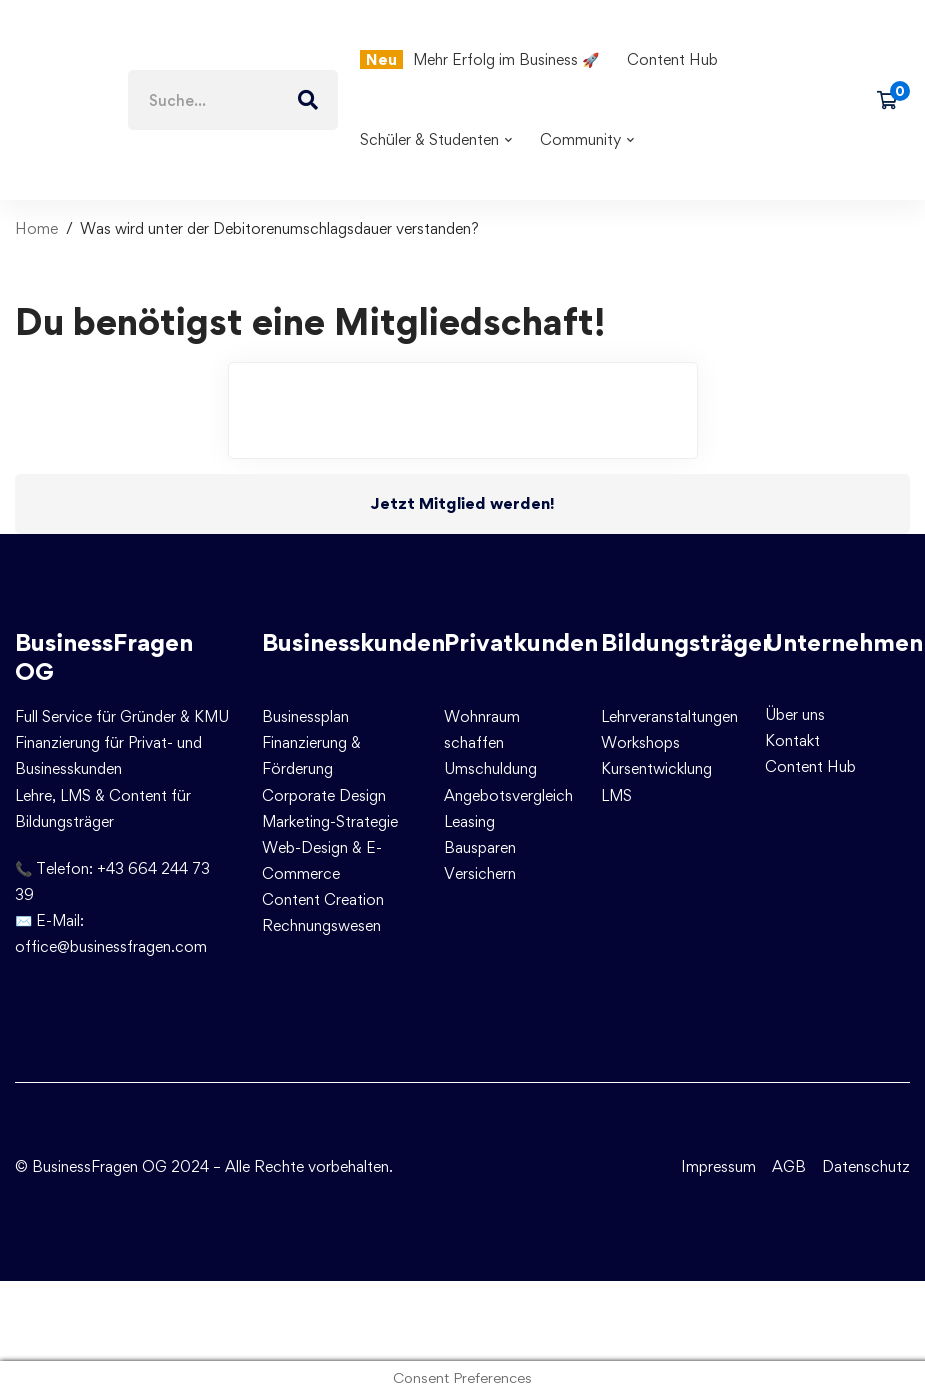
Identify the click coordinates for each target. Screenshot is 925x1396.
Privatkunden (521, 642)
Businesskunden (353, 642)
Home (36, 228)
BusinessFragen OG (104, 657)
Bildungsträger (686, 642)
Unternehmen (844, 642)
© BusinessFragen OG (91, 1166)
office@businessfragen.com (111, 946)
